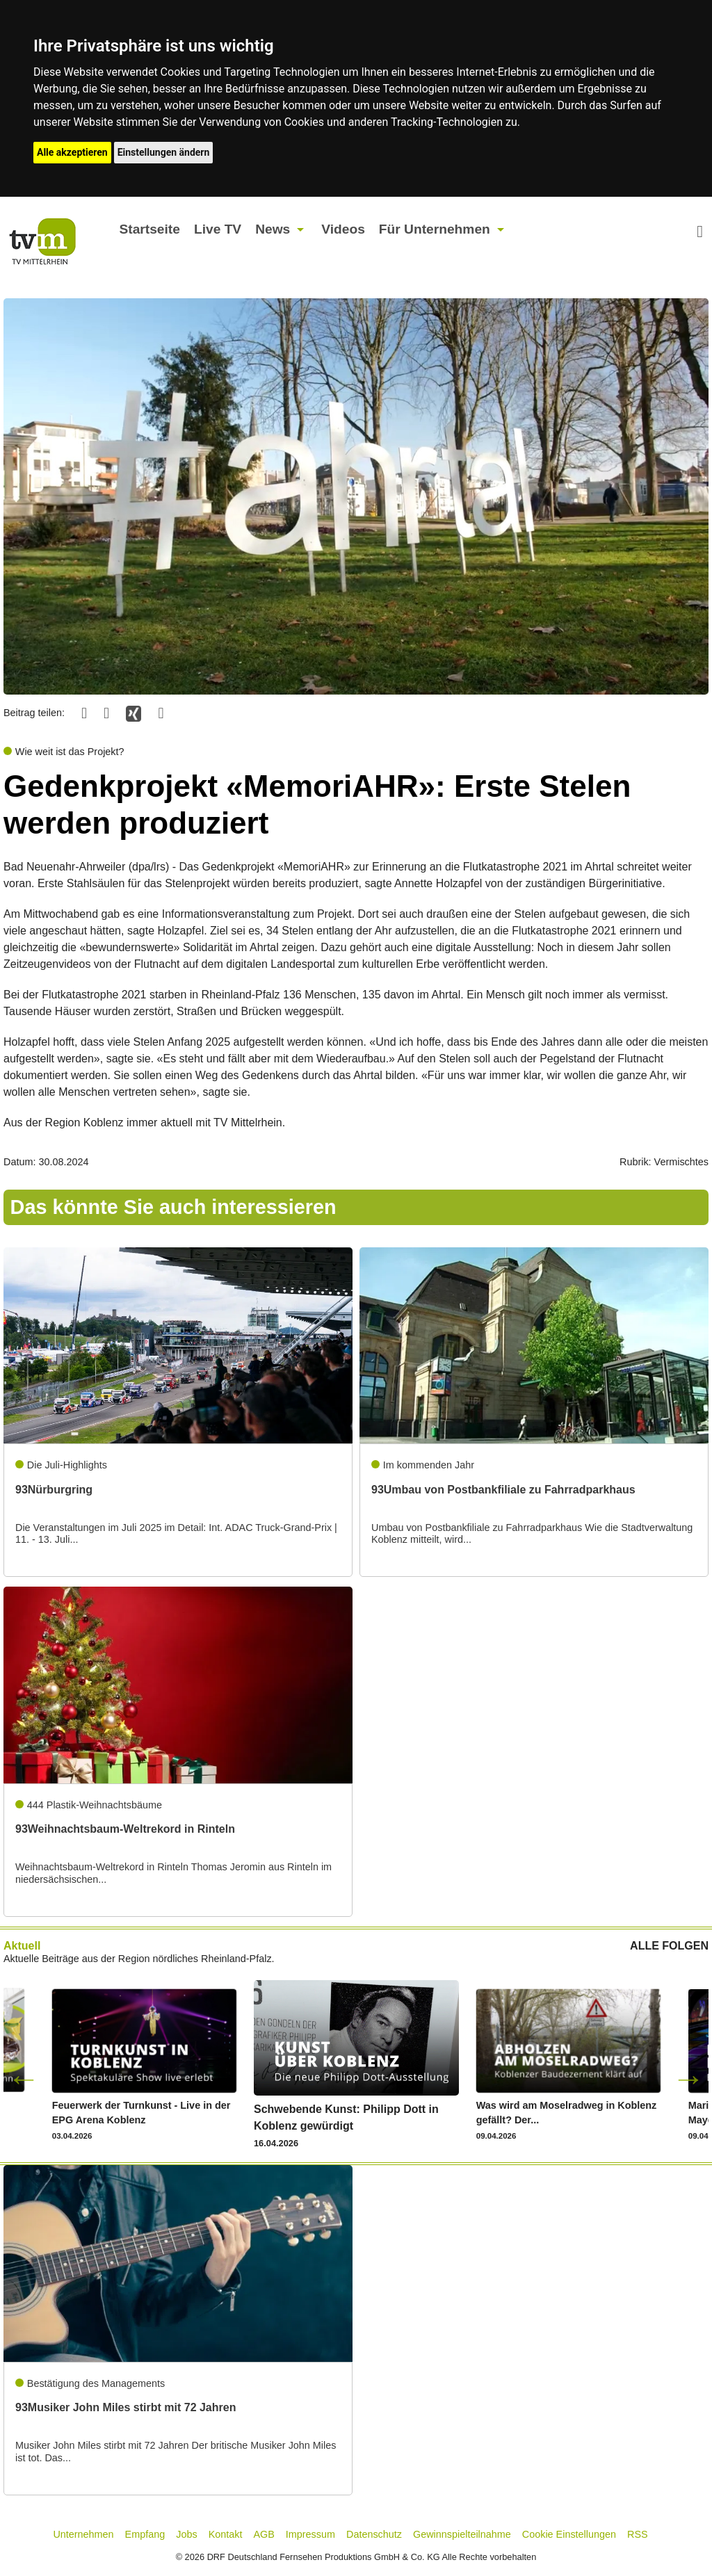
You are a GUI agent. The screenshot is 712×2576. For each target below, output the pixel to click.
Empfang (145, 2534)
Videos (343, 229)
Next (688, 2078)
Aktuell (21, 1946)
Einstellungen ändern (164, 152)
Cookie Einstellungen (569, 2534)
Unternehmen (83, 2534)
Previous (23, 2078)
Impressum (310, 2534)
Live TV (217, 229)
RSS (637, 2534)
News (272, 229)
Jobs (186, 2534)
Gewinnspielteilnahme (462, 2534)
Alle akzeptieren (72, 152)
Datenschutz (374, 2534)
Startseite (149, 229)
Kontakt (226, 2534)
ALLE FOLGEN (669, 1946)
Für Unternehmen (434, 229)
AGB (263, 2534)
